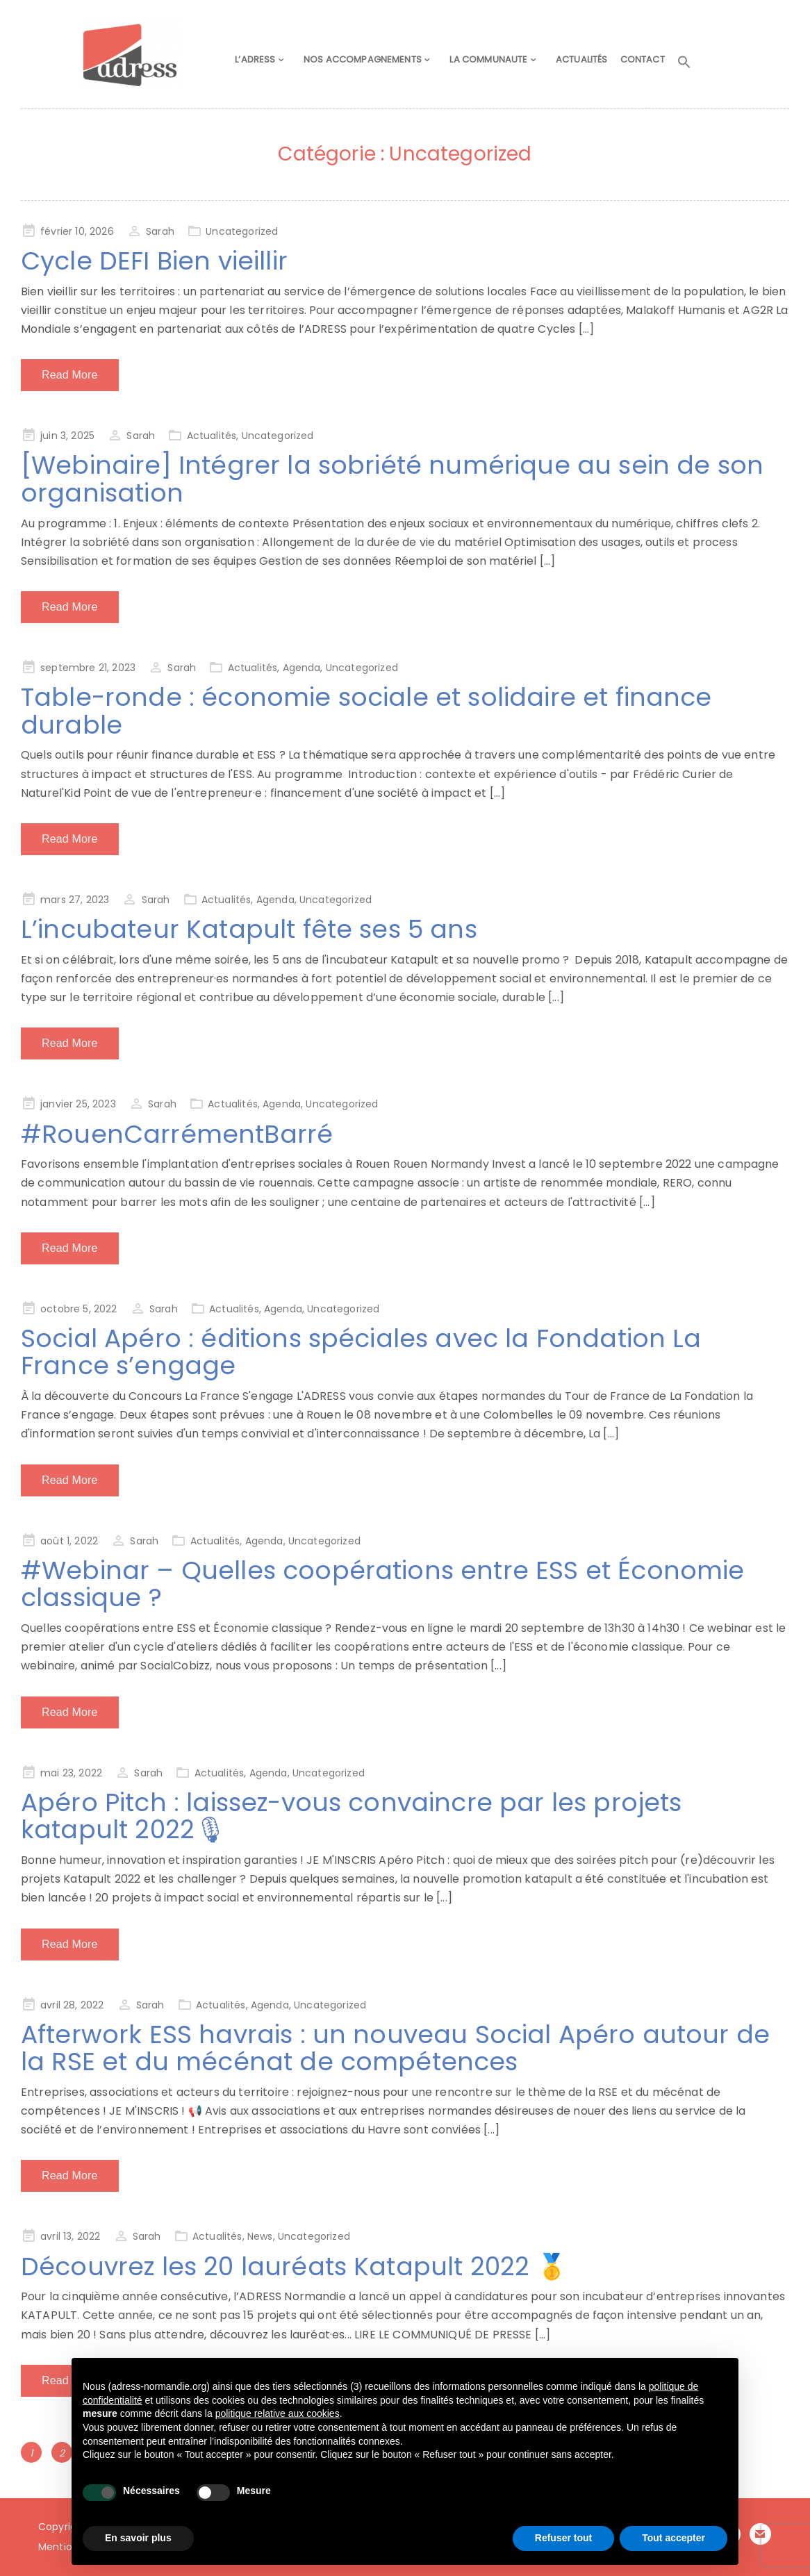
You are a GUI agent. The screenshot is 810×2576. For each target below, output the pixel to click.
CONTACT (646, 60)
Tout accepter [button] (673, 2537)
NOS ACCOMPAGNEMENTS (368, 60)
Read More (70, 375)
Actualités (212, 436)
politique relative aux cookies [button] (277, 2413)
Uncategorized (242, 231)
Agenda (302, 668)
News (260, 2236)
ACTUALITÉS (583, 60)
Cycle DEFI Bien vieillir (154, 261)
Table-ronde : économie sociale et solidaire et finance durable (366, 711)
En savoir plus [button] (138, 2537)
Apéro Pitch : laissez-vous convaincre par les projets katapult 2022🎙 (351, 1816)
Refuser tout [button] (563, 2537)
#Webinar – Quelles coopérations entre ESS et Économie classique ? (382, 1584)
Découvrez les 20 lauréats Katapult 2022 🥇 (294, 2266)
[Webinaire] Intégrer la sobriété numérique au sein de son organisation (392, 479)
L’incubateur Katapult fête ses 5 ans (249, 929)
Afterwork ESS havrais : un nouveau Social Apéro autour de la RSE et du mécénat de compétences (395, 2048)
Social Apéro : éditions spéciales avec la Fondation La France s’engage (361, 1352)
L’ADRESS (262, 60)
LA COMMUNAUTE (492, 60)
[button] (690, 63)
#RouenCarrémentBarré (177, 1134)
